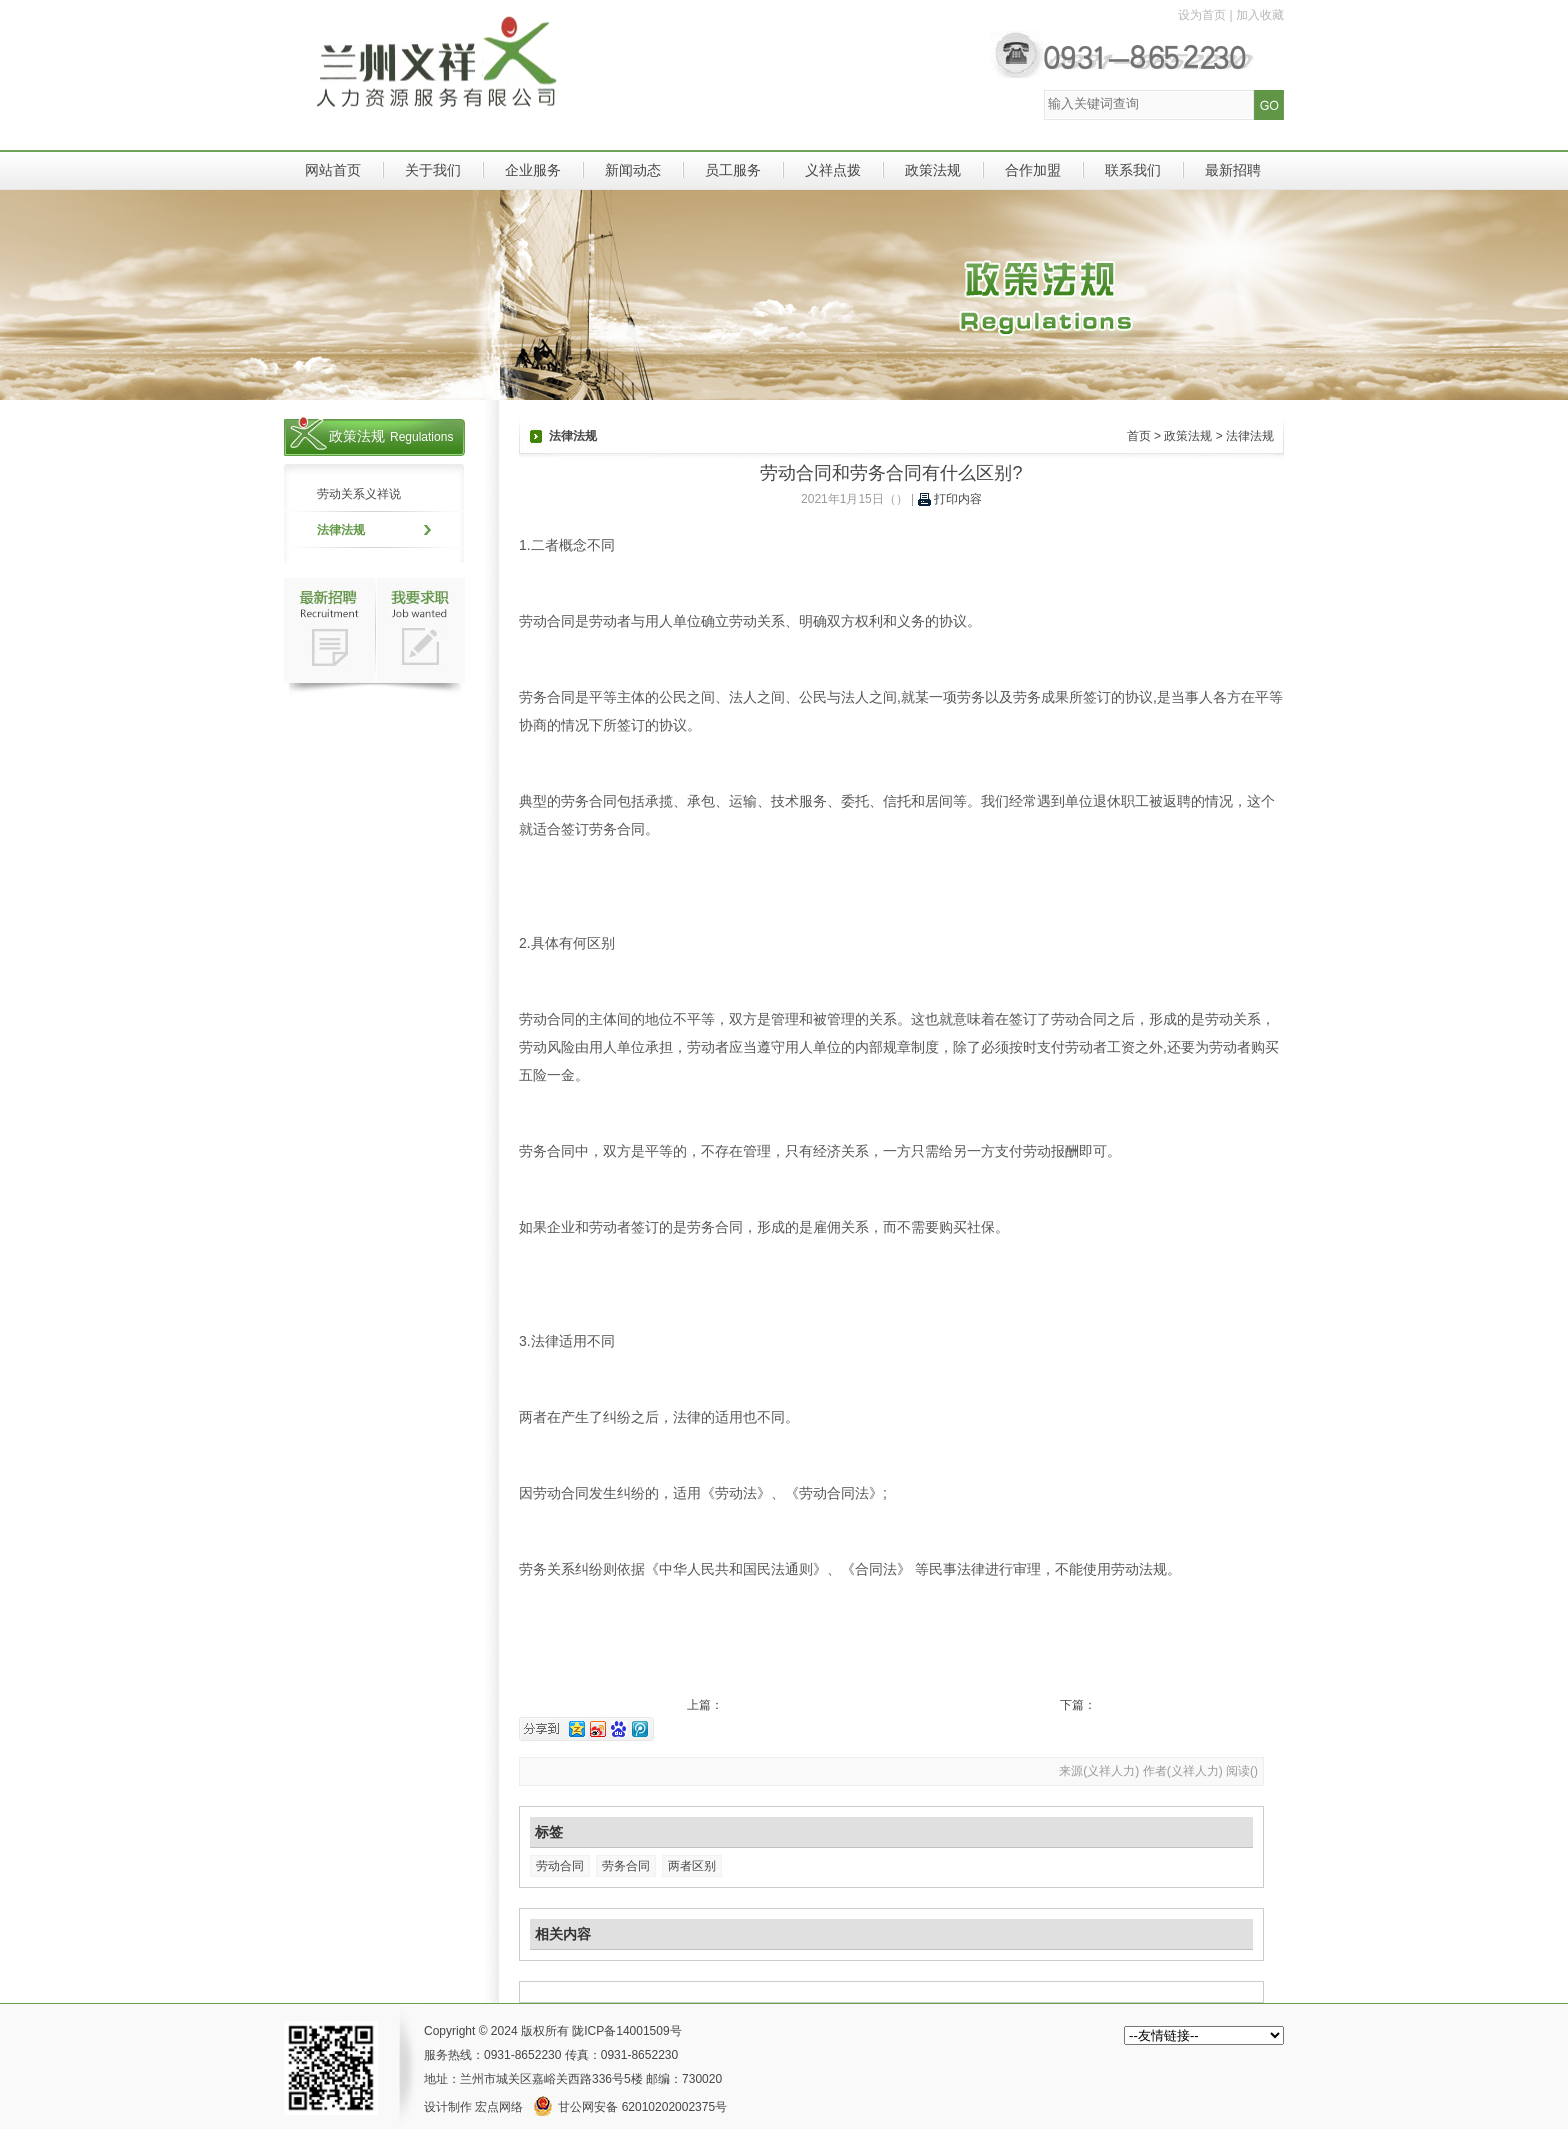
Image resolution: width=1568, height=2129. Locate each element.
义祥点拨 (833, 170)
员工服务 (733, 170)
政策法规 (933, 170)
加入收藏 (1260, 15)
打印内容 (950, 499)
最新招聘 (1233, 170)
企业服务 (533, 170)
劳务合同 (626, 1866)
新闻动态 (633, 170)
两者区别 (692, 1866)
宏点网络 (499, 2107)
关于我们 (433, 170)
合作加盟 (1033, 170)
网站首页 (333, 170)
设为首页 (1202, 15)
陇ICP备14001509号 (626, 2031)
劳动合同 (560, 1866)
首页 (1139, 436)
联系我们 (1133, 170)
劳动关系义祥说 (359, 494)
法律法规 (341, 530)
